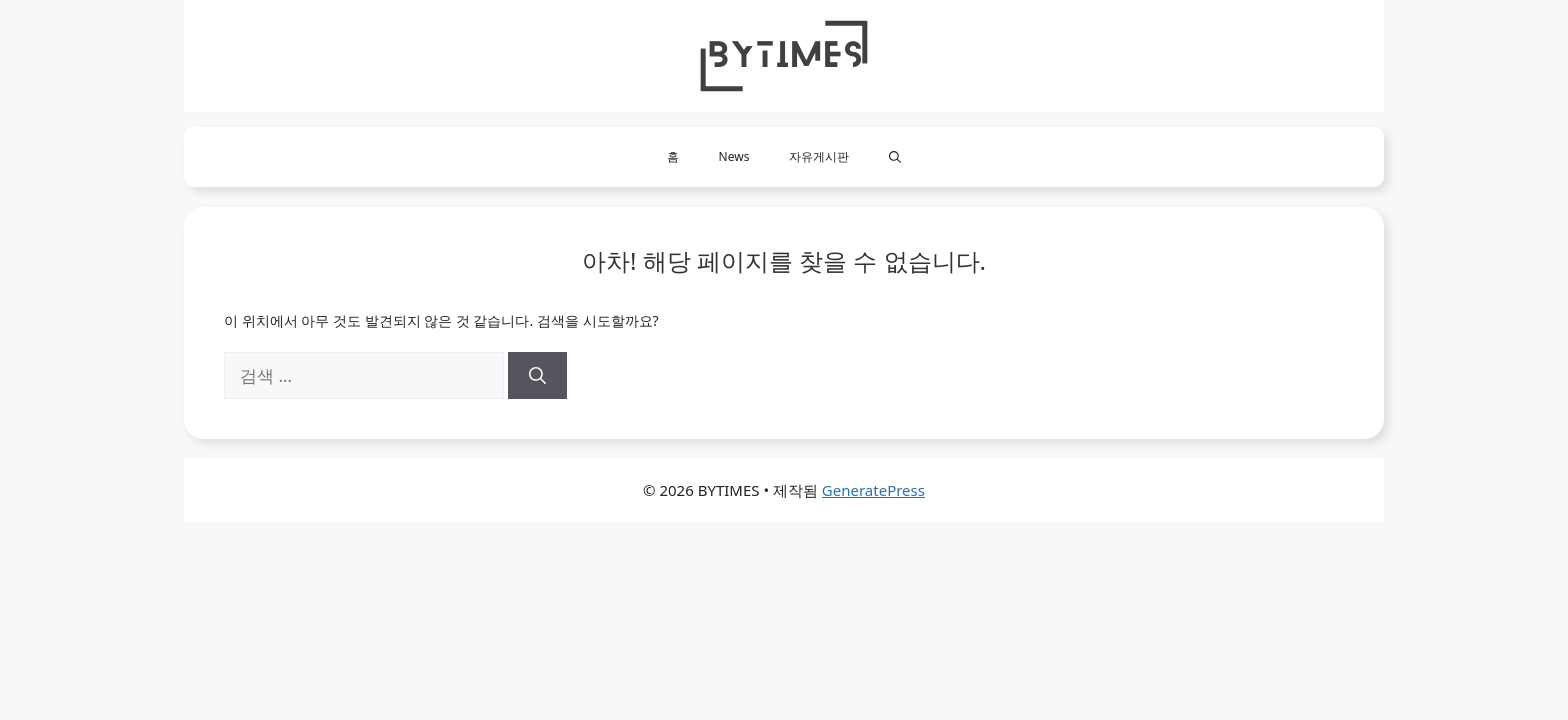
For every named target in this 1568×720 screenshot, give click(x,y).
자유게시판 (819, 156)
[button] (895, 157)
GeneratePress (873, 490)
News (734, 156)
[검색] (537, 376)
